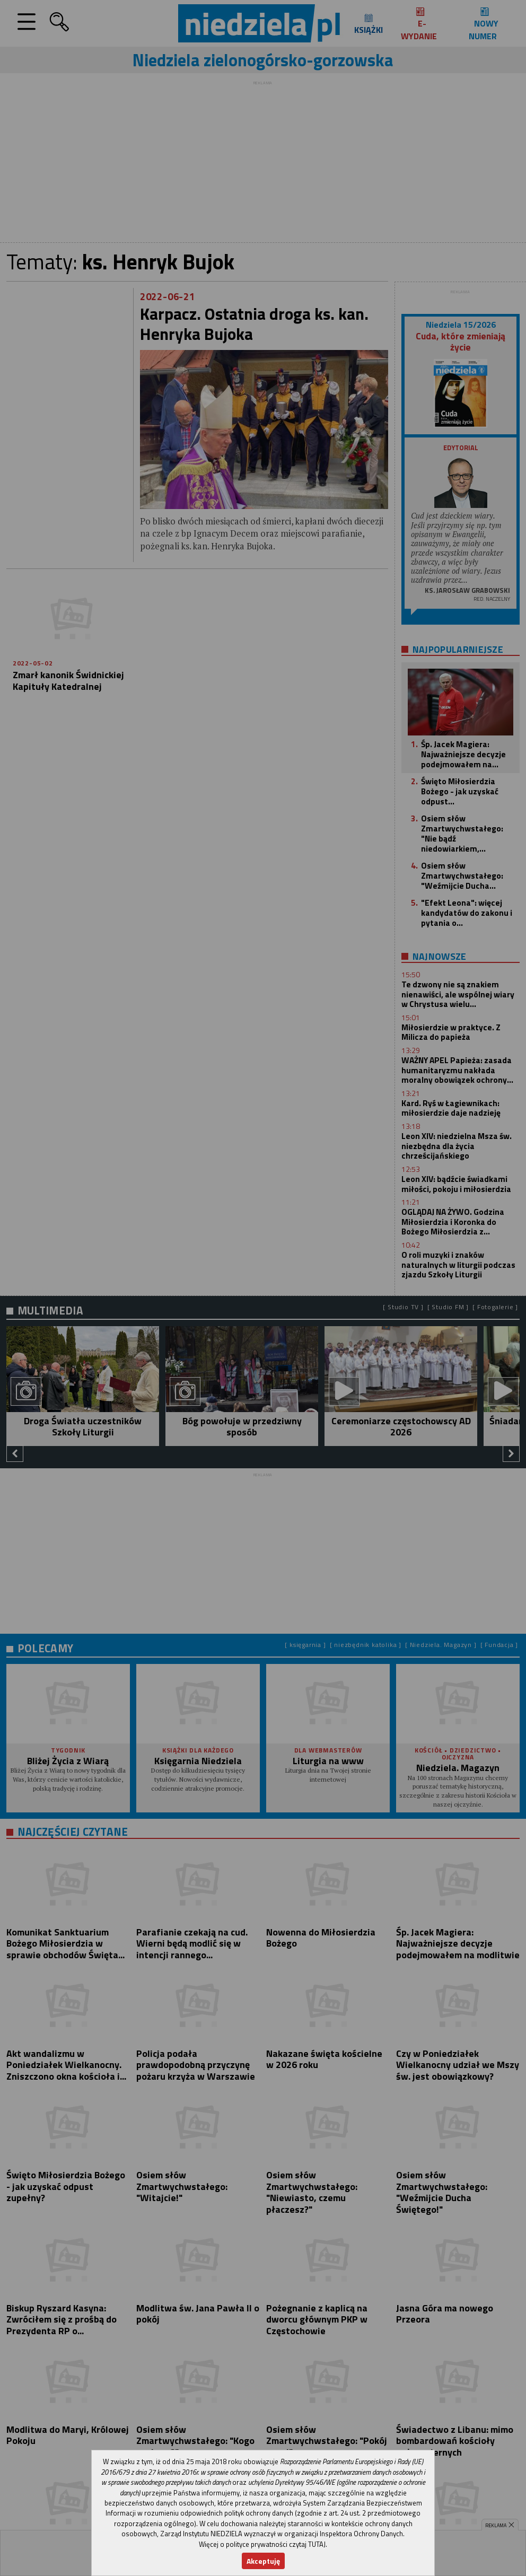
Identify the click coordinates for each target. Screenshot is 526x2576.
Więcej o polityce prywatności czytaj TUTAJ (262, 2544)
